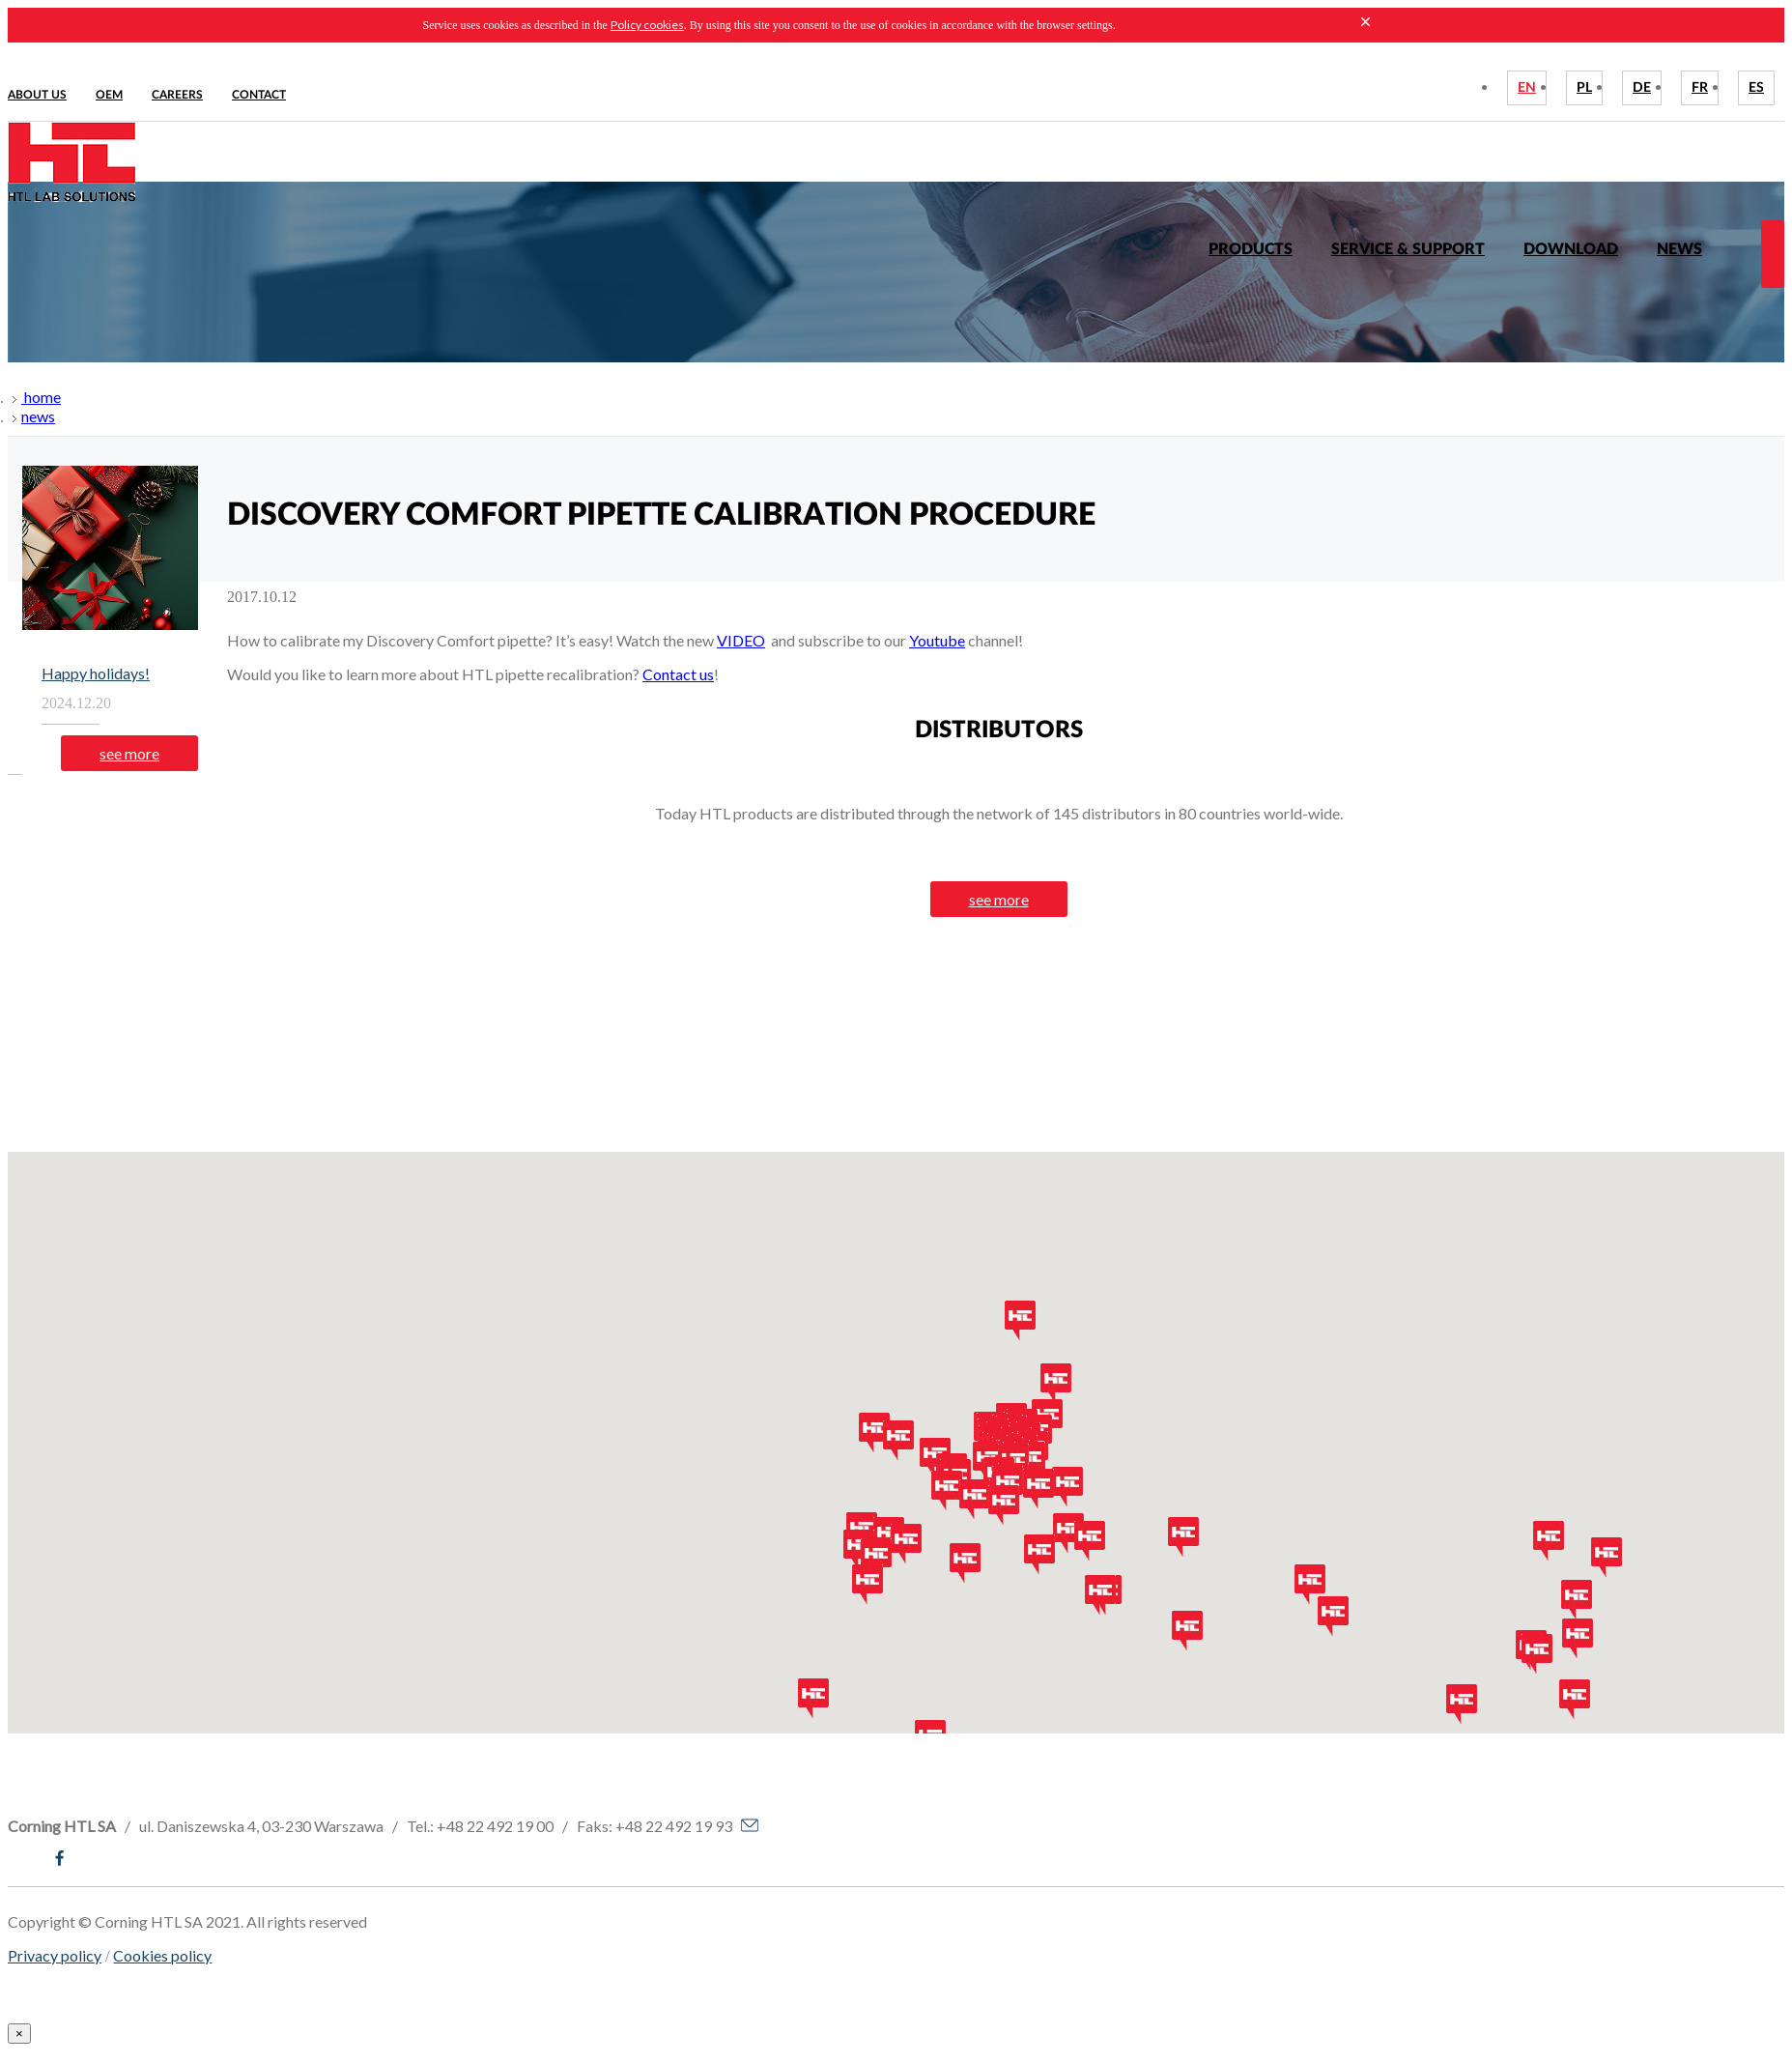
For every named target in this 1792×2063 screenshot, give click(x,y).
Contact (259, 94)
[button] (858, 1549)
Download (1570, 249)
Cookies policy (162, 1955)
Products (1251, 249)
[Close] (19, 2033)
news (38, 416)
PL (1584, 88)
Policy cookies (647, 24)
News (1679, 249)
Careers (177, 94)
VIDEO (741, 640)
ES (1756, 88)
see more (129, 753)
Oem (109, 94)
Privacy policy (54, 1955)
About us (37, 94)
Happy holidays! (96, 673)
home (41, 396)
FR (1700, 88)
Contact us (678, 674)
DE (1642, 88)
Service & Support (1408, 249)
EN (1527, 88)
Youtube (937, 640)
